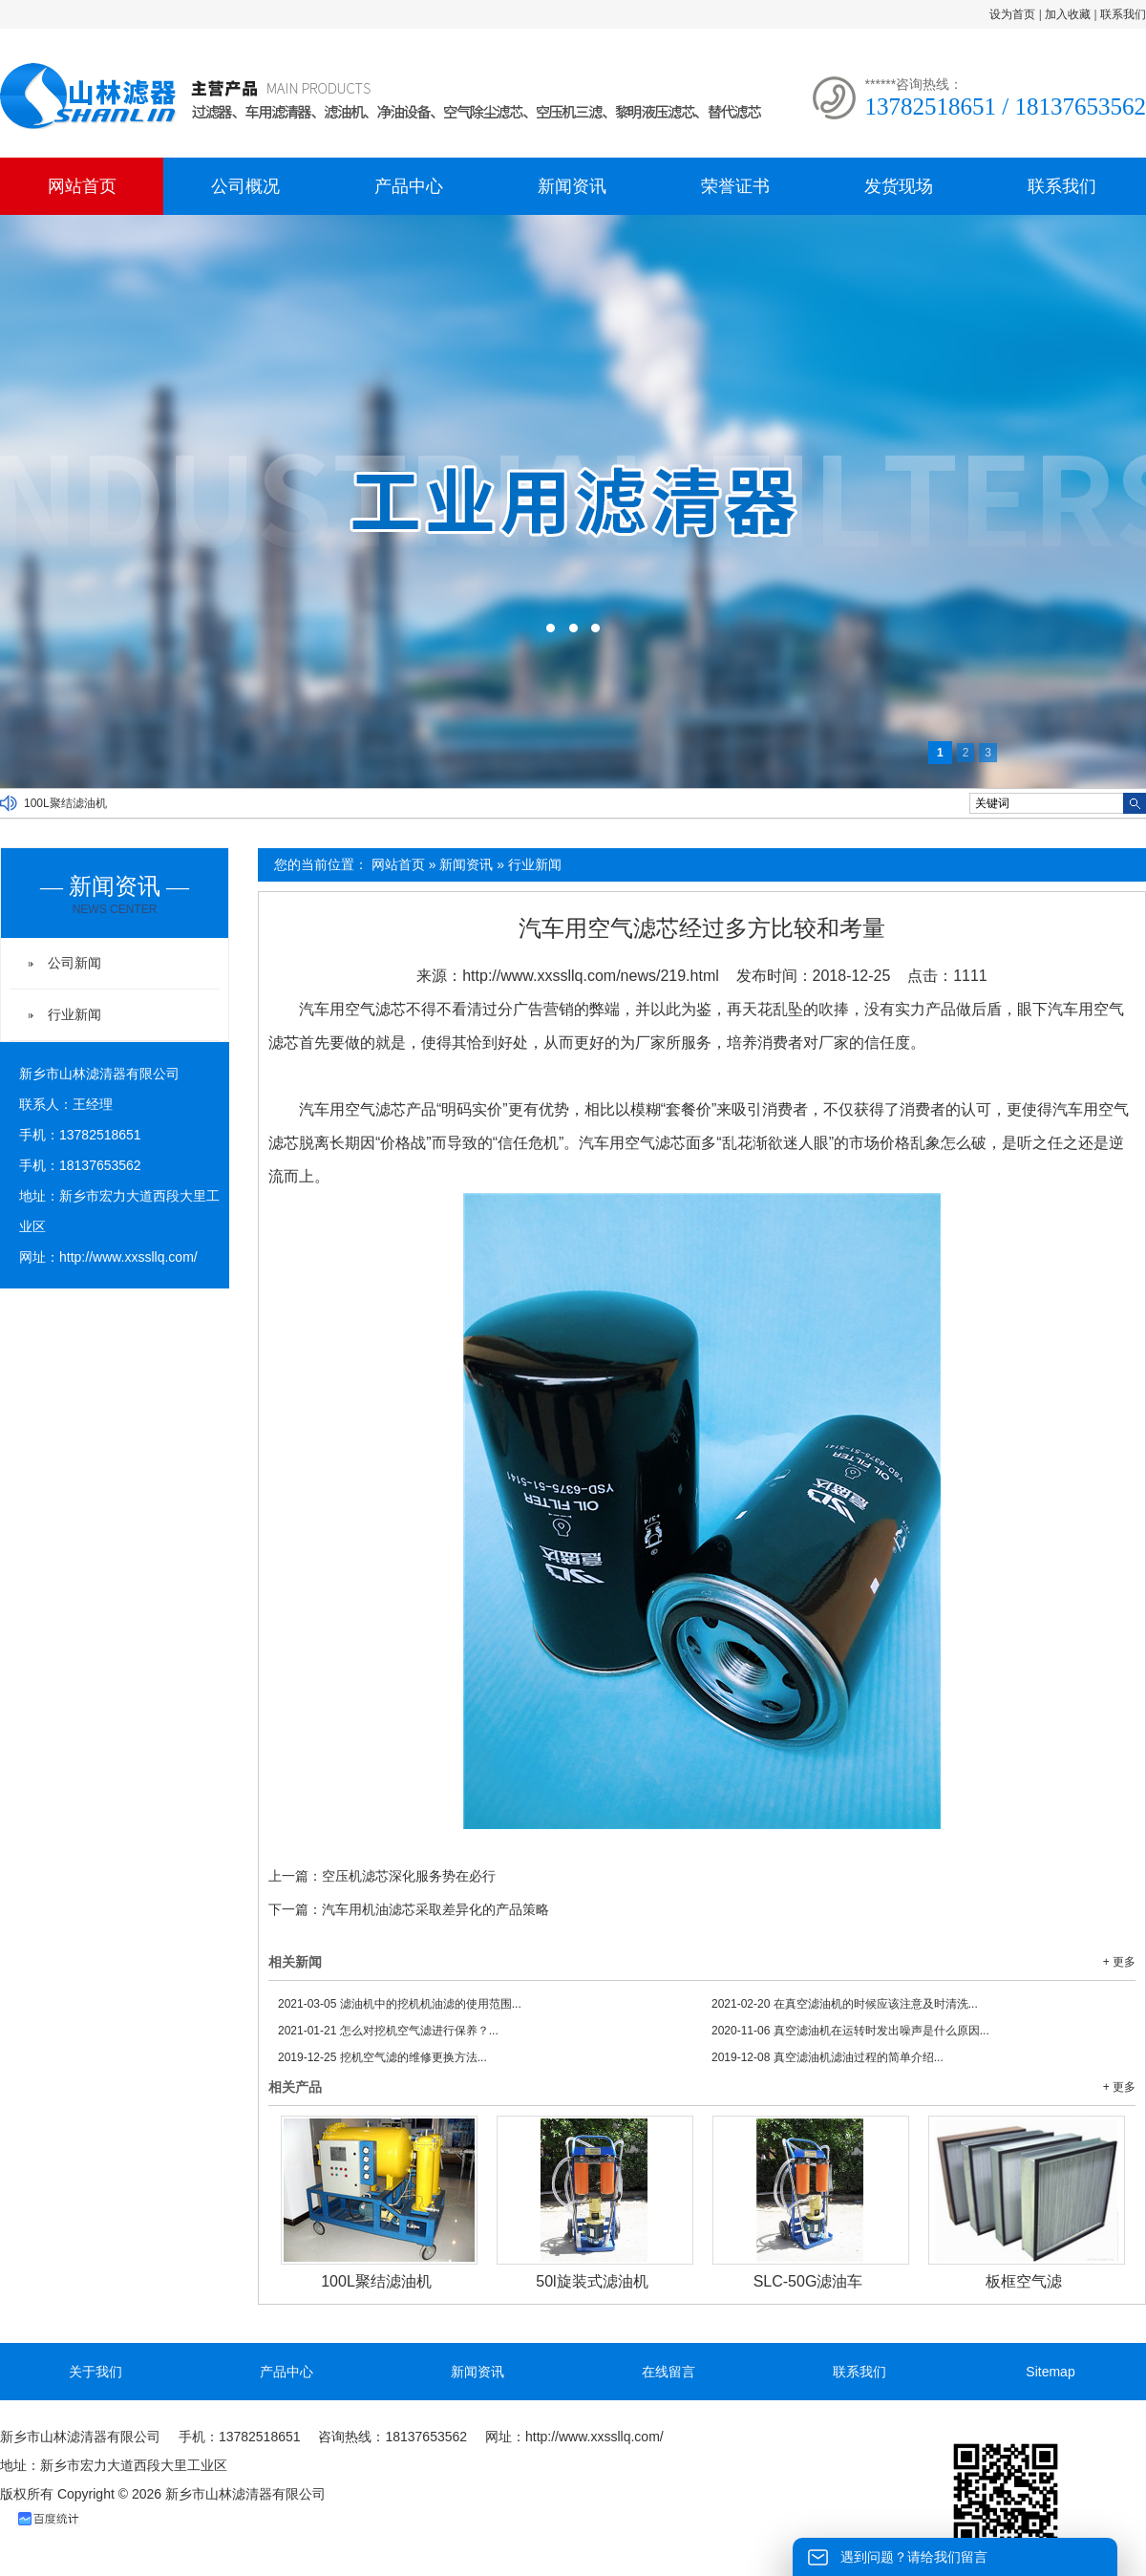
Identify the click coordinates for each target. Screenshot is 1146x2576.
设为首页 (1012, 14)
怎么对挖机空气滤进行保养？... (388, 2030)
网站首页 (82, 186)
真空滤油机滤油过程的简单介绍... (827, 2057)
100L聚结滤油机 (65, 803)
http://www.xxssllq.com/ (128, 1257)
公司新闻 (74, 962)
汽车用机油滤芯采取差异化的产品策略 (435, 1909)
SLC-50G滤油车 (808, 2281)
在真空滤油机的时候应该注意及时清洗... (844, 2004)
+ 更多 (1119, 1962)
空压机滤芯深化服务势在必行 (409, 1876)
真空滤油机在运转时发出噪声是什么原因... (850, 2030)
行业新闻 (535, 864)
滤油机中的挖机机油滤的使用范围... (399, 2004)
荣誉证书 (735, 186)
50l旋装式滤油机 (591, 2281)
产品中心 (408, 186)
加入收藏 (1068, 14)
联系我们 (1123, 14)
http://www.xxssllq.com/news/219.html (590, 976)
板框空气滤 (1024, 2281)
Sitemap (1050, 2371)
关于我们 (95, 2371)
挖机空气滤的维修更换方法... (382, 2057)
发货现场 (898, 186)
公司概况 (245, 186)
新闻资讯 (572, 186)
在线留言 (668, 2371)
